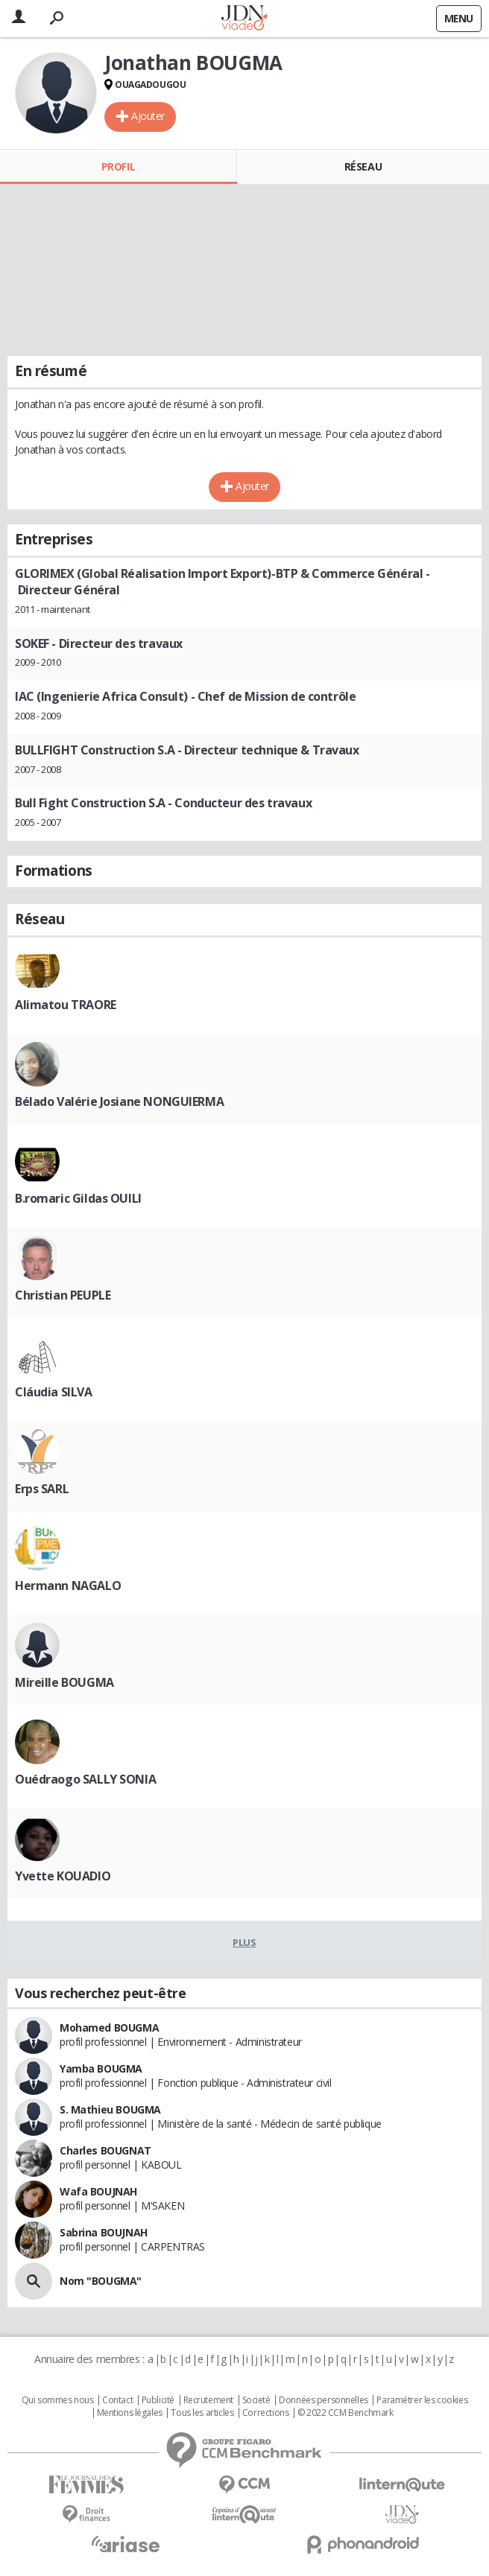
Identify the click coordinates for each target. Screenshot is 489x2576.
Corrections (265, 2413)
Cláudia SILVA (53, 1392)
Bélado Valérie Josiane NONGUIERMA (119, 1101)
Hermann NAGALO (68, 1585)
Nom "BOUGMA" (101, 2281)
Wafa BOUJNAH (98, 2191)
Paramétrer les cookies (421, 2400)
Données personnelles (323, 2400)
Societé (256, 2400)
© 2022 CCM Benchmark (345, 2413)
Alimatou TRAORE (65, 1004)
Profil (118, 166)
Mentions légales (130, 2413)
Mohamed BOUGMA (109, 2027)
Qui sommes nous (58, 2400)
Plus (244, 1942)
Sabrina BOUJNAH (104, 2232)
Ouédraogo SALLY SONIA (85, 1779)
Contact (117, 2400)
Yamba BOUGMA (101, 2068)
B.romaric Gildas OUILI (78, 1198)
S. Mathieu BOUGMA (110, 2109)
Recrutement (208, 2400)
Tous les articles (202, 2413)
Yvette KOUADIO (62, 1876)
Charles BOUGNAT (105, 2150)
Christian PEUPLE (62, 1295)
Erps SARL (42, 1489)
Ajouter (148, 116)
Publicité (158, 2400)
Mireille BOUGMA (64, 1682)
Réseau (363, 166)
